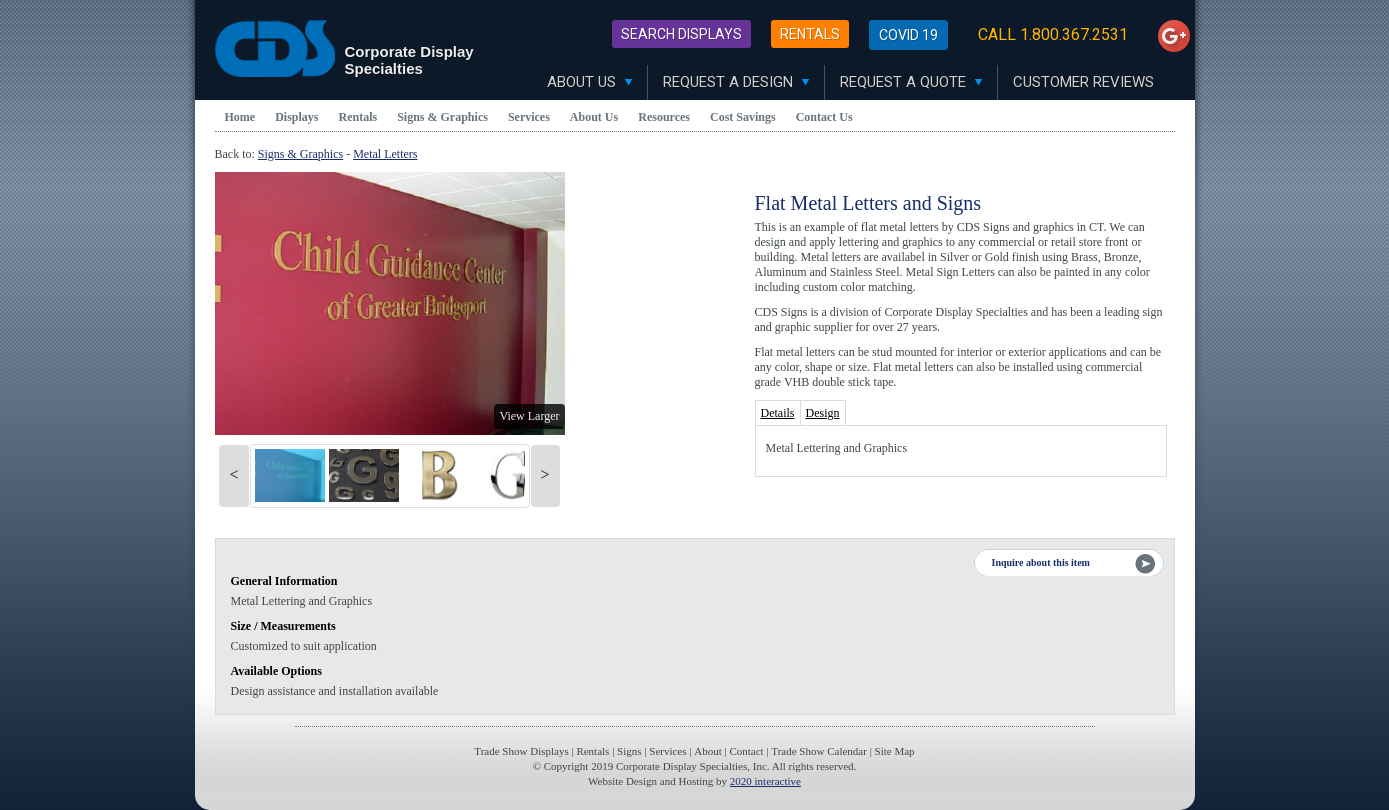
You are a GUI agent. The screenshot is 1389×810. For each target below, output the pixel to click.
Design (823, 413)
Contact (746, 751)
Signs (629, 751)
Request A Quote (911, 82)
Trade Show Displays (521, 751)
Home (240, 117)
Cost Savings (743, 117)
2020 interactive (765, 781)
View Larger (529, 416)
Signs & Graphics (442, 117)
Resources (664, 117)
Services (529, 117)
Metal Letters (385, 154)
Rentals (810, 34)
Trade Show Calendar (819, 751)
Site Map (895, 751)
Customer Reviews (1083, 82)
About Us (589, 82)
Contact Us (824, 117)
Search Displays (681, 34)
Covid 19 (908, 35)
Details (778, 413)
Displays (296, 117)
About (708, 751)
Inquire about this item (1041, 562)
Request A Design (736, 82)
